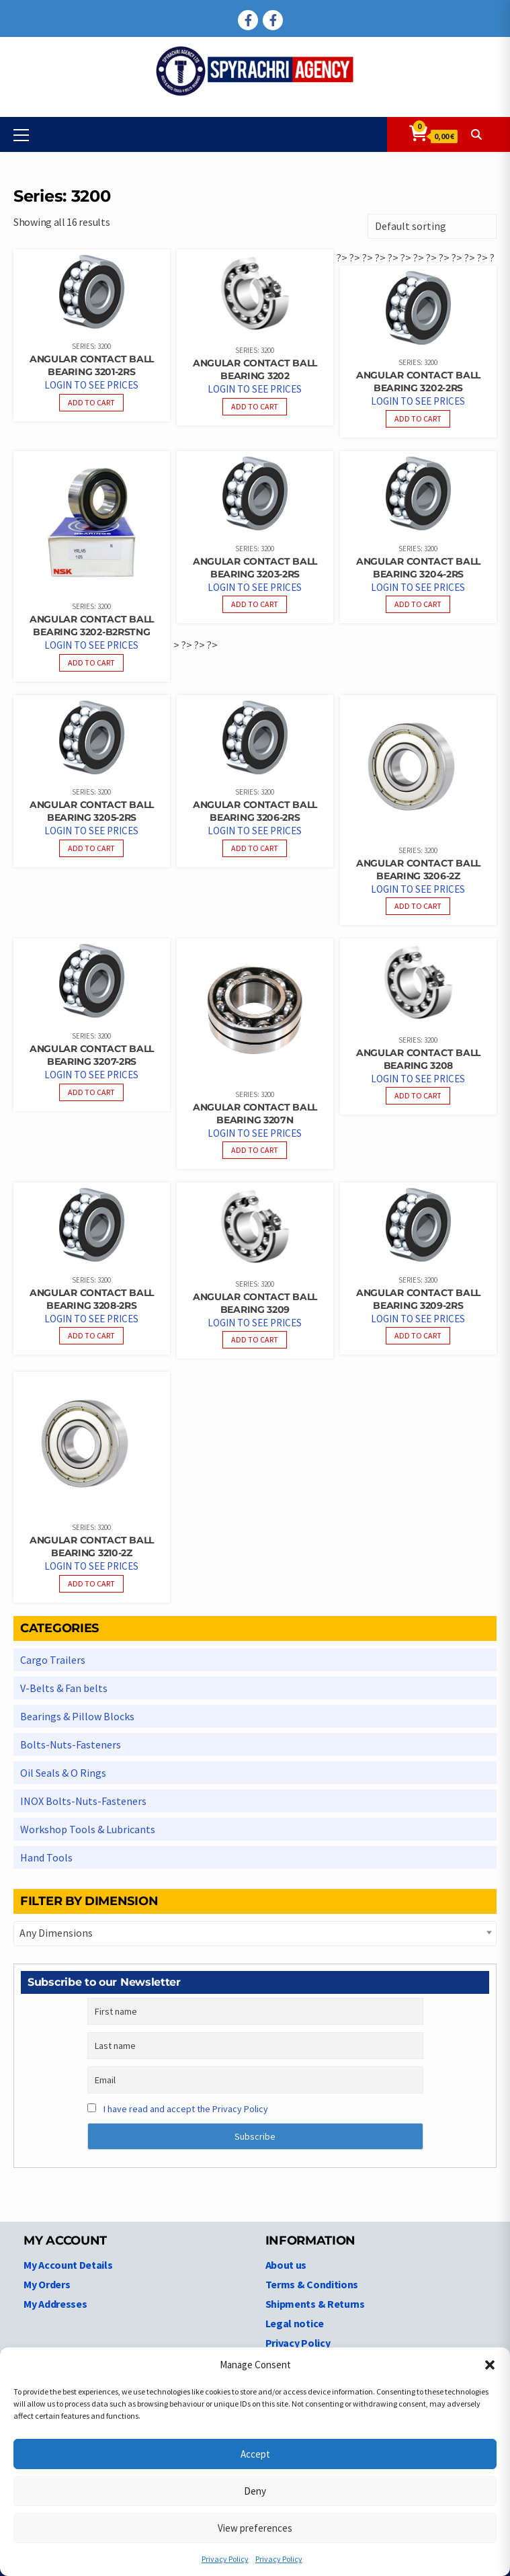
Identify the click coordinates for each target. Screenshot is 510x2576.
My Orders (47, 2284)
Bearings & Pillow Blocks (77, 1716)
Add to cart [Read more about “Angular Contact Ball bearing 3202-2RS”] (417, 418)
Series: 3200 (91, 346)
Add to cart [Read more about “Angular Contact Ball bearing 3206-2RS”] (254, 848)
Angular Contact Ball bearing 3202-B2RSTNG (92, 625)
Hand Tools (46, 1857)
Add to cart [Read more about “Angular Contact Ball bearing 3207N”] (254, 1150)
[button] (490, 2365)
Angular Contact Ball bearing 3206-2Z (418, 869)
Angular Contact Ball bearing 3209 (255, 1303)
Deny (255, 2491)
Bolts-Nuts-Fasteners (70, 1744)
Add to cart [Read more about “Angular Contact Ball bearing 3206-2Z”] (417, 906)
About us (286, 2264)
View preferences (255, 2528)
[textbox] (255, 1932)
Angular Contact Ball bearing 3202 (255, 369)
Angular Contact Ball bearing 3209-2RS (418, 1299)
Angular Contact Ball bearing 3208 (418, 1059)
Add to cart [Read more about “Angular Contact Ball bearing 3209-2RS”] (417, 1335)
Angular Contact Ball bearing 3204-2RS (418, 567)
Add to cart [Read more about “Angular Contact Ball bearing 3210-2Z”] (91, 1583)
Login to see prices (91, 384)
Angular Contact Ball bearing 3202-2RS (418, 381)
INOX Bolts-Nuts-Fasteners (83, 1801)
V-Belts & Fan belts (64, 1688)
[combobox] (255, 1933)
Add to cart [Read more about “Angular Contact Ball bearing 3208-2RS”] (91, 1335)
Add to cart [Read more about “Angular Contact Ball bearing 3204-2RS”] (417, 604)
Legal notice (294, 2323)
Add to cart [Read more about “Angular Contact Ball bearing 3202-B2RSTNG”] (91, 662)
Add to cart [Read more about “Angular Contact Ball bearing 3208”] (417, 1095)
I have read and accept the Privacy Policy (185, 2109)
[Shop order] (432, 226)
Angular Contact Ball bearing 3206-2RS (255, 811)
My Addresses (55, 2303)
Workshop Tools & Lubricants (87, 1829)
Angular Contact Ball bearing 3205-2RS (92, 811)
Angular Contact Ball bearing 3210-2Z (92, 1546)
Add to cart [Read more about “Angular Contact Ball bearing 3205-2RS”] (91, 848)
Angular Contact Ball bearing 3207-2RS (92, 1055)
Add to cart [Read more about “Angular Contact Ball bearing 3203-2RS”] (254, 604)
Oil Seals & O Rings (63, 1772)
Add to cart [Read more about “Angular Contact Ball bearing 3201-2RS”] (91, 402)
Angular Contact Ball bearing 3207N (255, 1113)
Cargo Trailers (52, 1659)
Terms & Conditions (312, 2284)
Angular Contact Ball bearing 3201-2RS (92, 365)
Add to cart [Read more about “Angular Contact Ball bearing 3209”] (254, 1339)
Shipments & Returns (315, 2303)
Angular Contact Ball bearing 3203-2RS (255, 567)
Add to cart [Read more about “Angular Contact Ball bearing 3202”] (254, 406)
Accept (255, 2454)
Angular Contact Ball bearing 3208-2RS (92, 1299)
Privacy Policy (225, 2559)
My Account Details (68, 2264)
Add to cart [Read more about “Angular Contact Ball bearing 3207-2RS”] (91, 1092)
